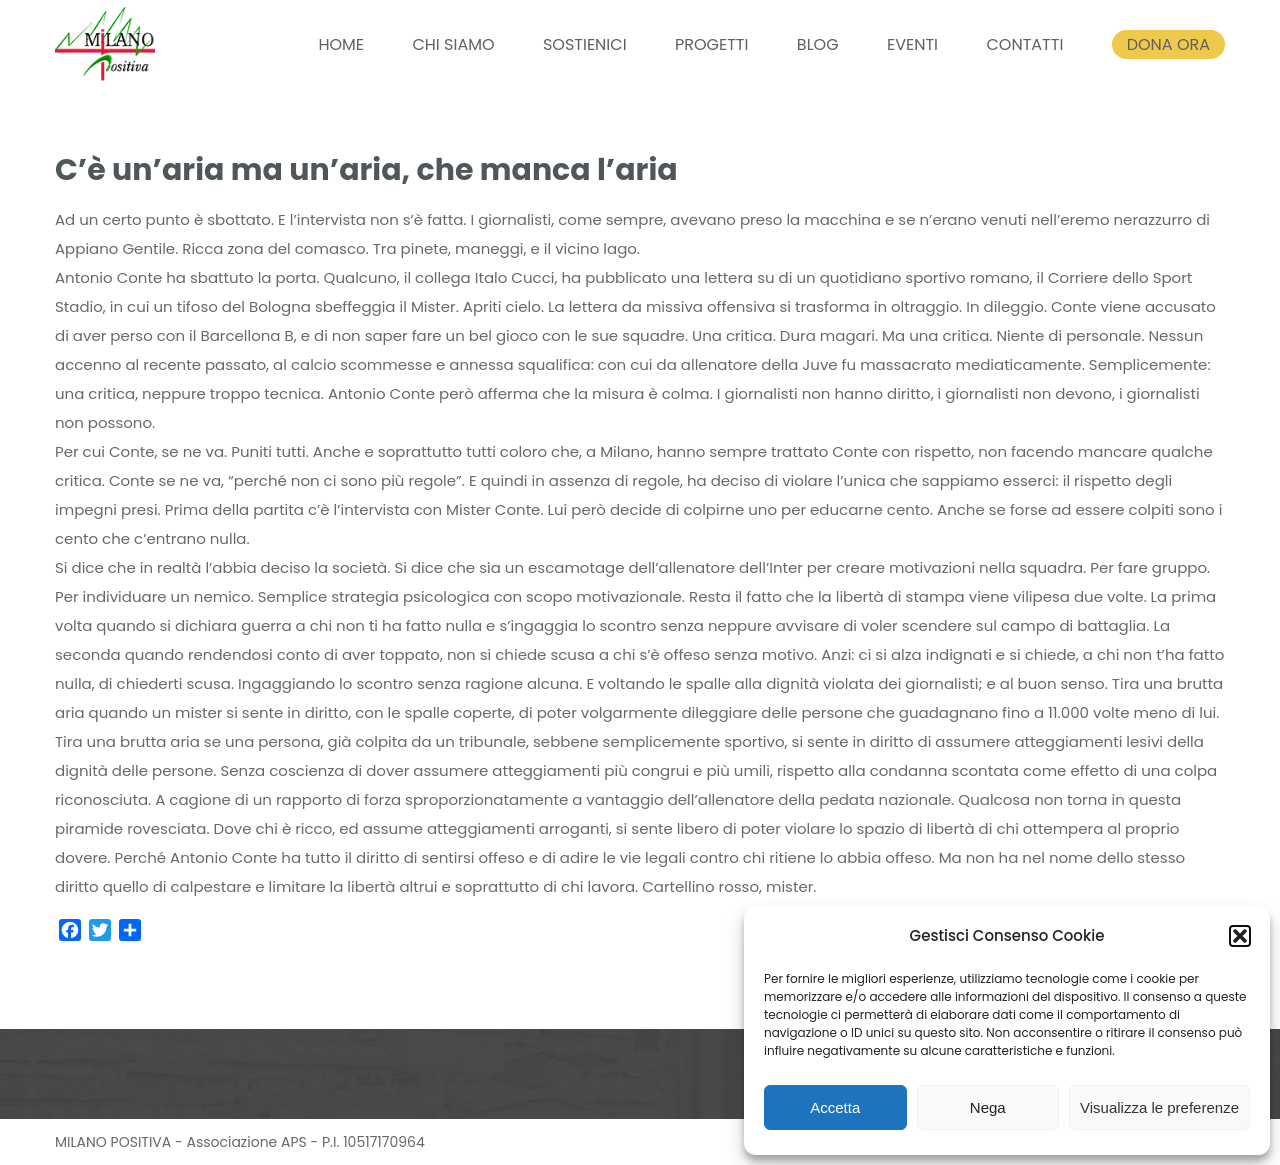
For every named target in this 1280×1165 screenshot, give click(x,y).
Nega (988, 1107)
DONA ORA (1168, 44)
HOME (341, 44)
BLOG (818, 44)
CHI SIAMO (453, 44)
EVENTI (912, 44)
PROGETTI (711, 44)
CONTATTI (1024, 44)
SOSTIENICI (585, 44)
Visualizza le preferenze (1159, 1107)
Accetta (835, 1107)
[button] (1240, 936)
